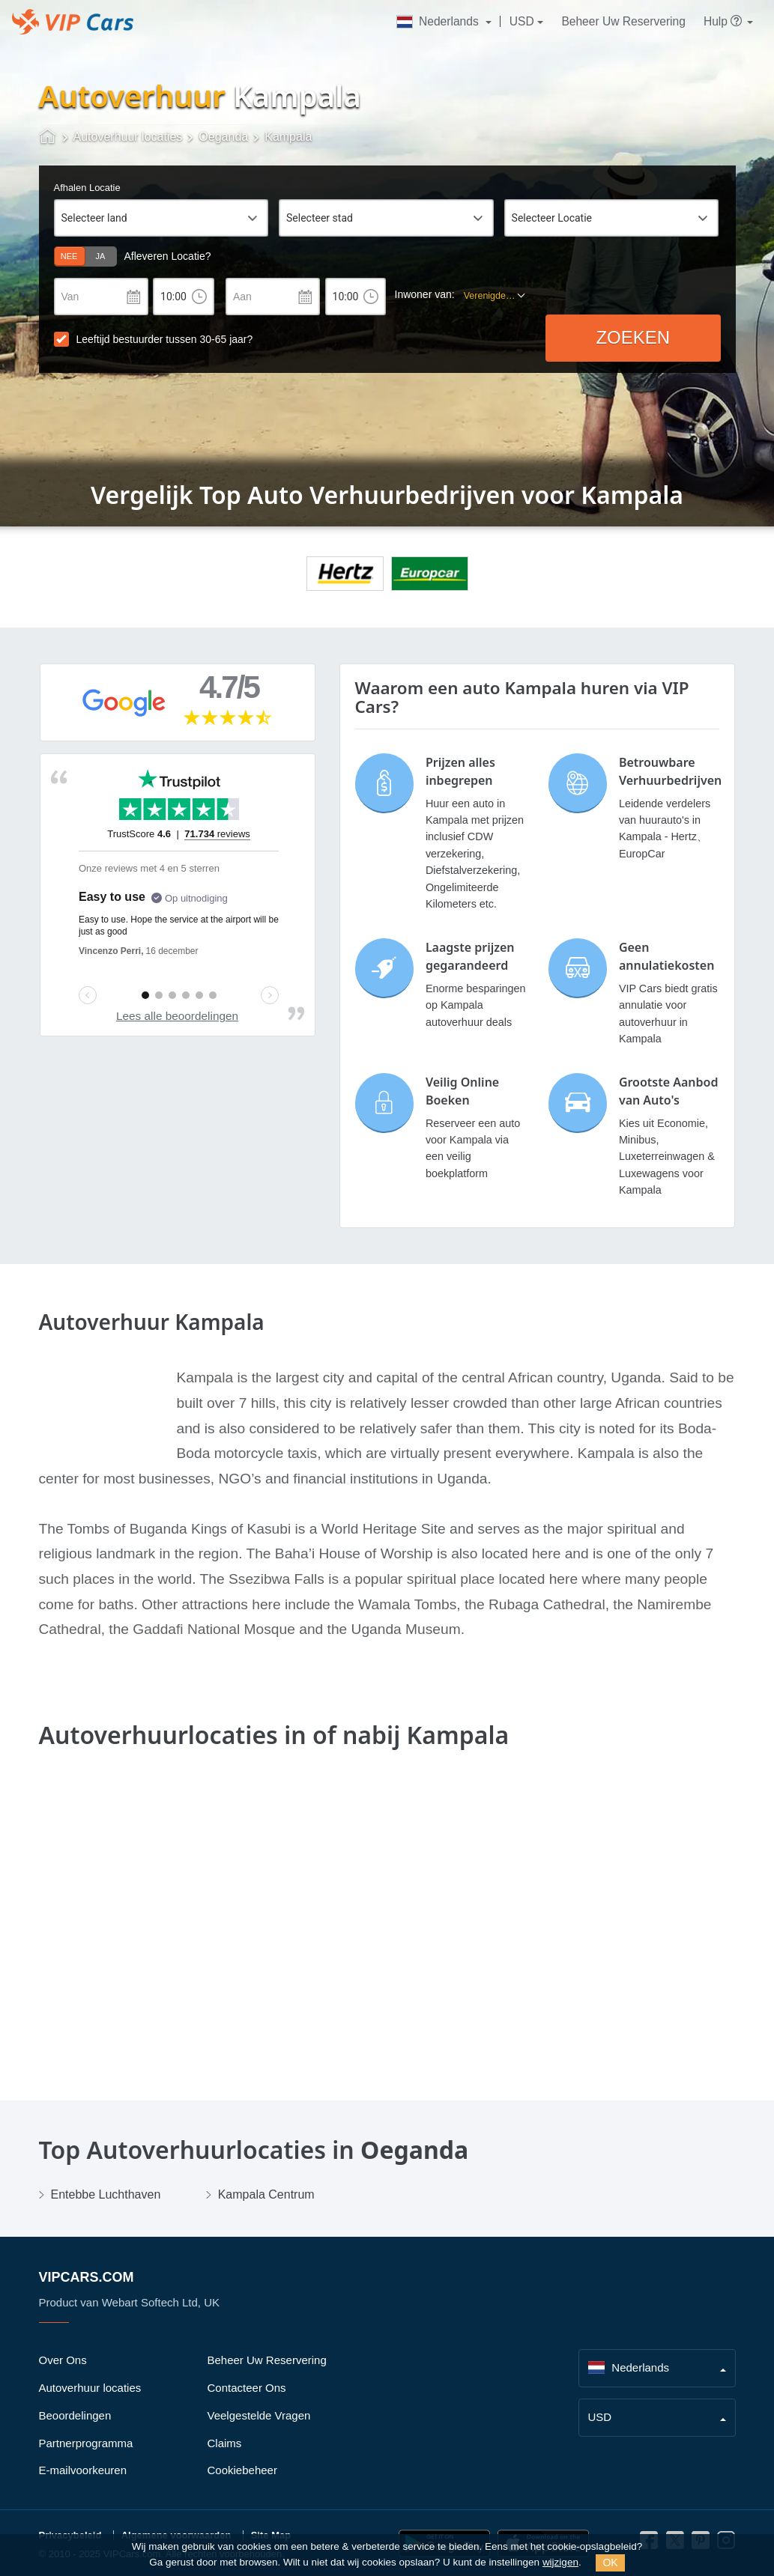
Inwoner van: (425, 294)
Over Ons (63, 2360)
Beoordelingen (75, 2415)
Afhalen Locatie (87, 187)
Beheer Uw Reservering (623, 21)
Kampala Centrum (266, 2194)
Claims (225, 2443)
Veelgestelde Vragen (259, 2415)
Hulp (723, 21)
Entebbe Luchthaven (106, 2194)
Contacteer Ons (247, 2387)
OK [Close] (609, 2563)
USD (522, 21)
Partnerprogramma (86, 2443)
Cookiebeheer (242, 2470)
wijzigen (560, 2562)
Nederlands (439, 21)
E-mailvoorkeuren (83, 2470)
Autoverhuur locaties (90, 2387)
